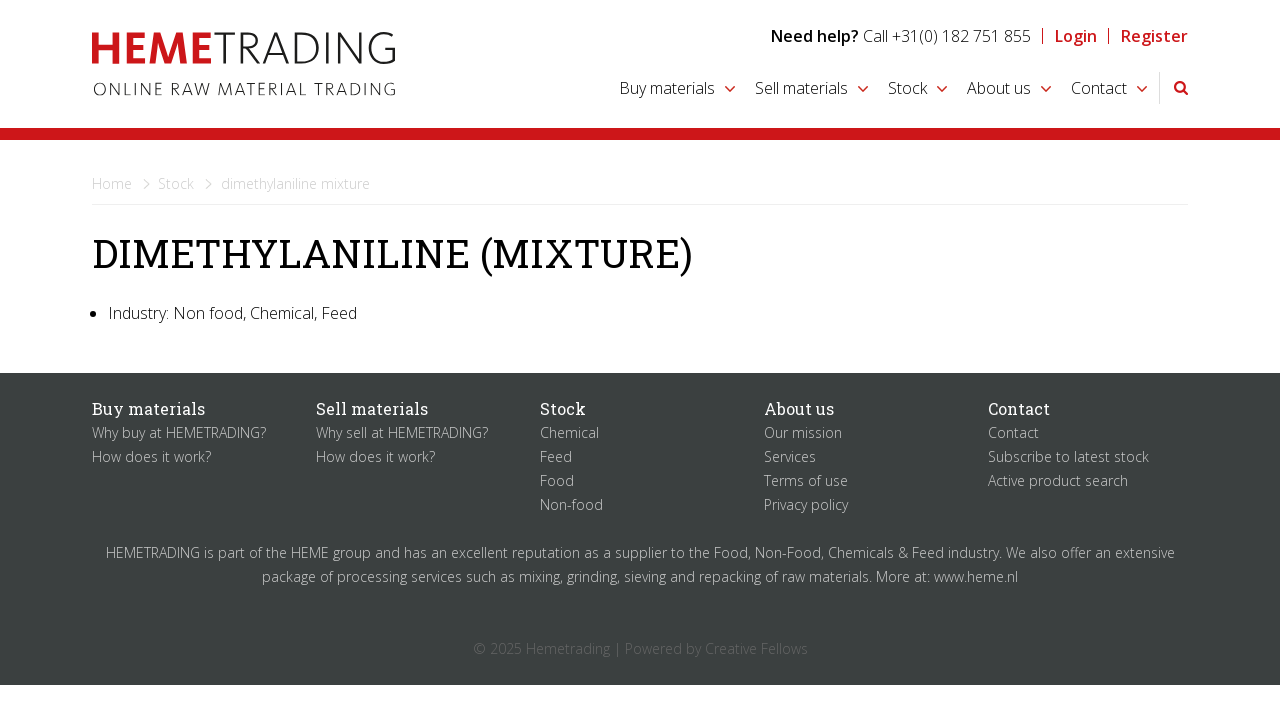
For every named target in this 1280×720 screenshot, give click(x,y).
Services (790, 456)
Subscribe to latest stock (1068, 456)
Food (557, 480)
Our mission (803, 432)
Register (1154, 36)
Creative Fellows (756, 648)
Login (1076, 36)
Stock (907, 88)
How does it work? (151, 456)
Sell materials (801, 88)
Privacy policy (806, 504)
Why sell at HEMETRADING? (402, 432)
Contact (1099, 88)
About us (999, 88)
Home (112, 183)
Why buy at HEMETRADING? (179, 432)
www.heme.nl (976, 576)
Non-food (571, 504)
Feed (556, 456)
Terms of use (806, 480)
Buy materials (667, 88)
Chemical (569, 432)
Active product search (1058, 480)
